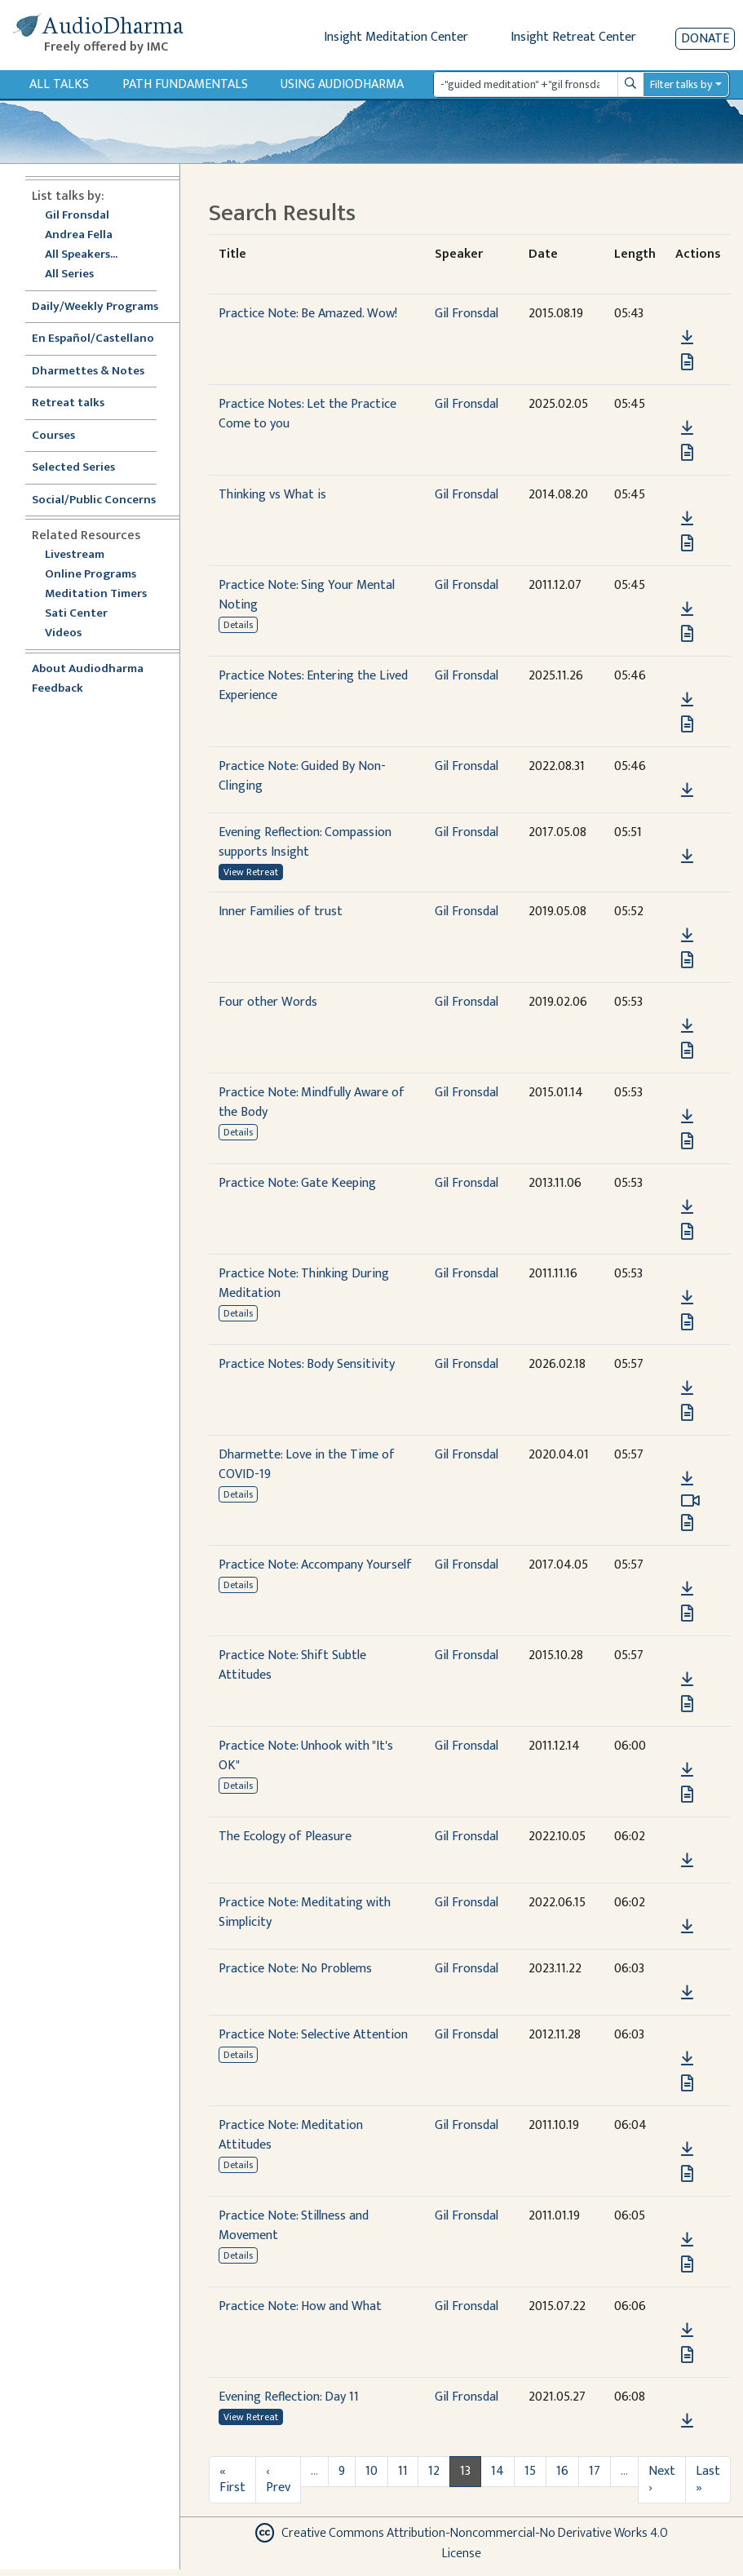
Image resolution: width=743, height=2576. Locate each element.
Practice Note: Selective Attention (313, 2035)
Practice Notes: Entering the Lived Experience (313, 685)
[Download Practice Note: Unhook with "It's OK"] (687, 1770)
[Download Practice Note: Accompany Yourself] (687, 1589)
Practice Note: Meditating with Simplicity (305, 1912)
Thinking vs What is (272, 495)
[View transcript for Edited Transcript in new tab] (687, 633)
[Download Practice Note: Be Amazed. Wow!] (687, 337)
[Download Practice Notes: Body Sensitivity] (687, 1388)
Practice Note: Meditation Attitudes (291, 2135)
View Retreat (250, 872)
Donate (705, 39)
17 (594, 2471)
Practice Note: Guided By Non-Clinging (302, 776)
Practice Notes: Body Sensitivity (307, 1364)
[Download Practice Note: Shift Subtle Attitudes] (687, 1679)
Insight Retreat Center (573, 37)
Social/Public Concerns (94, 500)
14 (497, 2471)
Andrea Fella (79, 235)
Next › (661, 2479)
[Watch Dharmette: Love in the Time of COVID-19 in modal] (690, 1501)
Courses (53, 436)
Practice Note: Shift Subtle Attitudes (292, 1665)
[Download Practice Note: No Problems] (687, 1993)
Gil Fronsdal (77, 215)
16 (562, 2471)
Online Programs (90, 574)
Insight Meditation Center (396, 37)
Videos (72, 633)
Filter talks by (681, 84)
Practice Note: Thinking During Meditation (304, 1283)
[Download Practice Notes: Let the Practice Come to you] (687, 428)
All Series (69, 274)
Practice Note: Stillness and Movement (294, 2225)
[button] (686, 314)
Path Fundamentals (185, 84)
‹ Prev (278, 2479)
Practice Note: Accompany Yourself (315, 1565)
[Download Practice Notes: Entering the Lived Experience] (687, 700)
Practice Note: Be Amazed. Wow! (308, 314)
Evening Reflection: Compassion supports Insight (305, 842)
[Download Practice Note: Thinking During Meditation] (687, 1298)
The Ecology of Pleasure (285, 1837)
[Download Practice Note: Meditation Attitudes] (687, 2149)
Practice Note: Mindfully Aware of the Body (312, 1102)
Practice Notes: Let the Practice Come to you (307, 414)
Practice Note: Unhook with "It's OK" (306, 1756)
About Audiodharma (88, 669)
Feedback (57, 688)
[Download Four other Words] (687, 1026)
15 (530, 2471)
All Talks (59, 84)
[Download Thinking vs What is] (687, 519)
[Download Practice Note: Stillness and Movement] (687, 2240)
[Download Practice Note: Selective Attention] (687, 2059)
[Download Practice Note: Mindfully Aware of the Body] (687, 1116)
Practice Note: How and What (300, 2306)
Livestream (74, 555)
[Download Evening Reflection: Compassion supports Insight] (687, 856)
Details (238, 625)
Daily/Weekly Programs (103, 307)
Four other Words (268, 1002)
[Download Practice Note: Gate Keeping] (687, 1207)
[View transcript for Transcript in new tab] (687, 362)
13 (465, 2471)
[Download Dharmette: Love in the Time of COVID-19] (687, 1479)
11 (403, 2471)
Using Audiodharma (342, 84)
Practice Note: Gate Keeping (297, 1183)
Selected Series (83, 467)
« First (232, 2479)
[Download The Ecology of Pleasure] (687, 1860)
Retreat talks (68, 403)
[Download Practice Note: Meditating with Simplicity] (687, 1926)
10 (371, 2471)
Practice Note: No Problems (295, 1969)
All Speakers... (81, 255)
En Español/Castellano (93, 339)
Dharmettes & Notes (88, 371)
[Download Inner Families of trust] (687, 935)
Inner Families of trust (281, 912)
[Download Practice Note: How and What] (687, 2330)
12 (434, 2471)
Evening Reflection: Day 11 (289, 2397)
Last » (708, 2479)
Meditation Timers (96, 594)
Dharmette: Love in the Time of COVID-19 (307, 1464)
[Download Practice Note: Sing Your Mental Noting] (687, 609)
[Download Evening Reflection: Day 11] (687, 2421)
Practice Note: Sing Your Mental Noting (307, 595)
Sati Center (76, 613)
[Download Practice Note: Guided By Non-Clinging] (687, 790)
